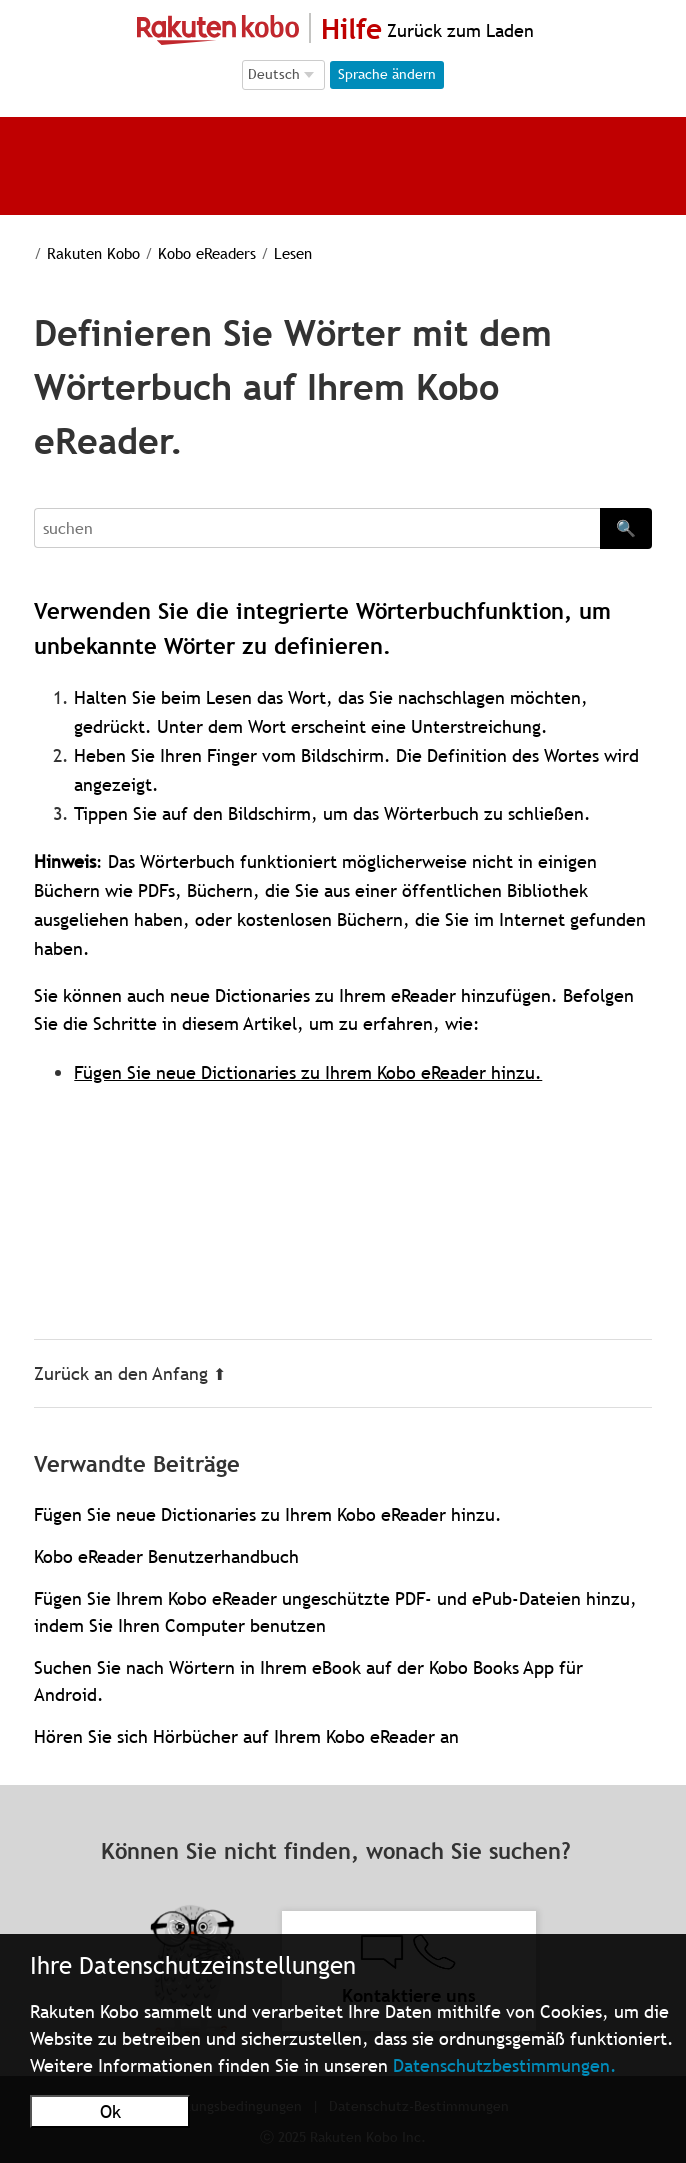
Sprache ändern (387, 74)
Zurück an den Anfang (130, 1373)
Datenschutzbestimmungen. (505, 2065)
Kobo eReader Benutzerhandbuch (166, 1556)
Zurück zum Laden (458, 30)
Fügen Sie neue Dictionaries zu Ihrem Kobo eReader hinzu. (308, 1072)
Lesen (270, 253)
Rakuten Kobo (80, 253)
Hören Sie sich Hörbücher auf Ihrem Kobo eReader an (246, 1736)
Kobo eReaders (189, 253)
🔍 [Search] (626, 528)
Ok (110, 2111)
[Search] (316, 528)
